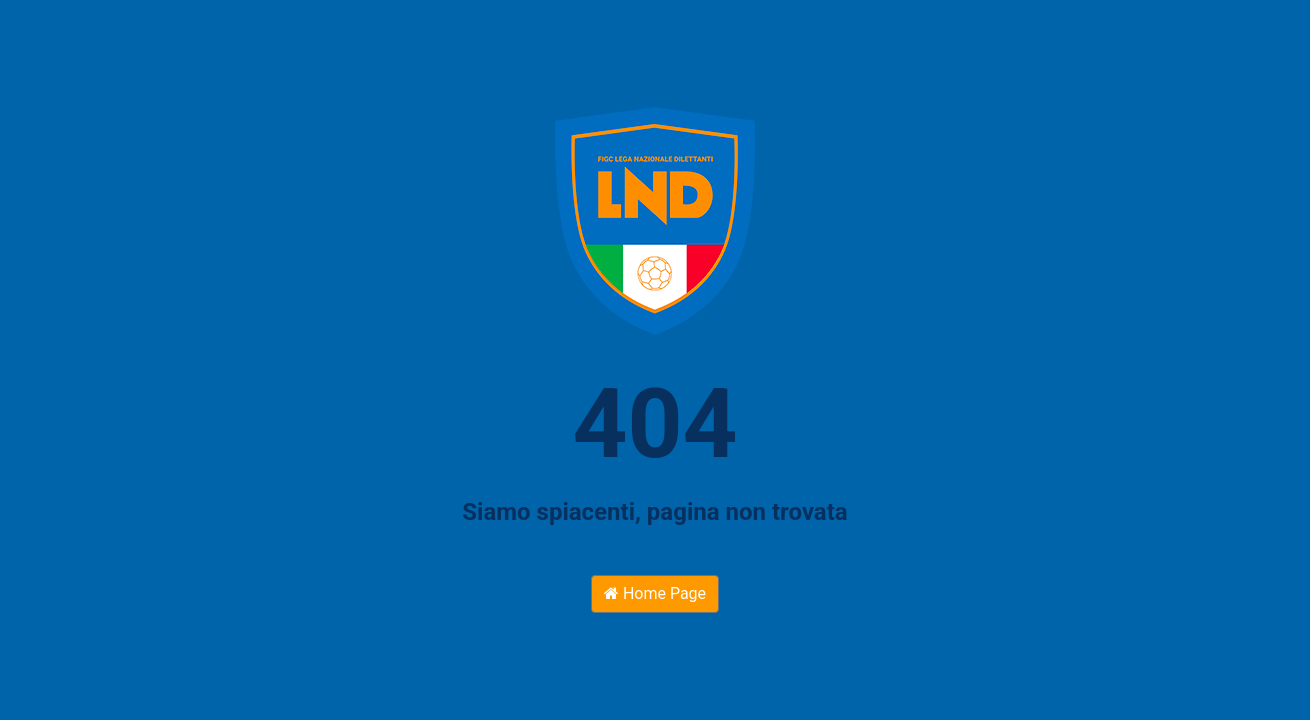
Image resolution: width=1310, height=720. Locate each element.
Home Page (655, 593)
